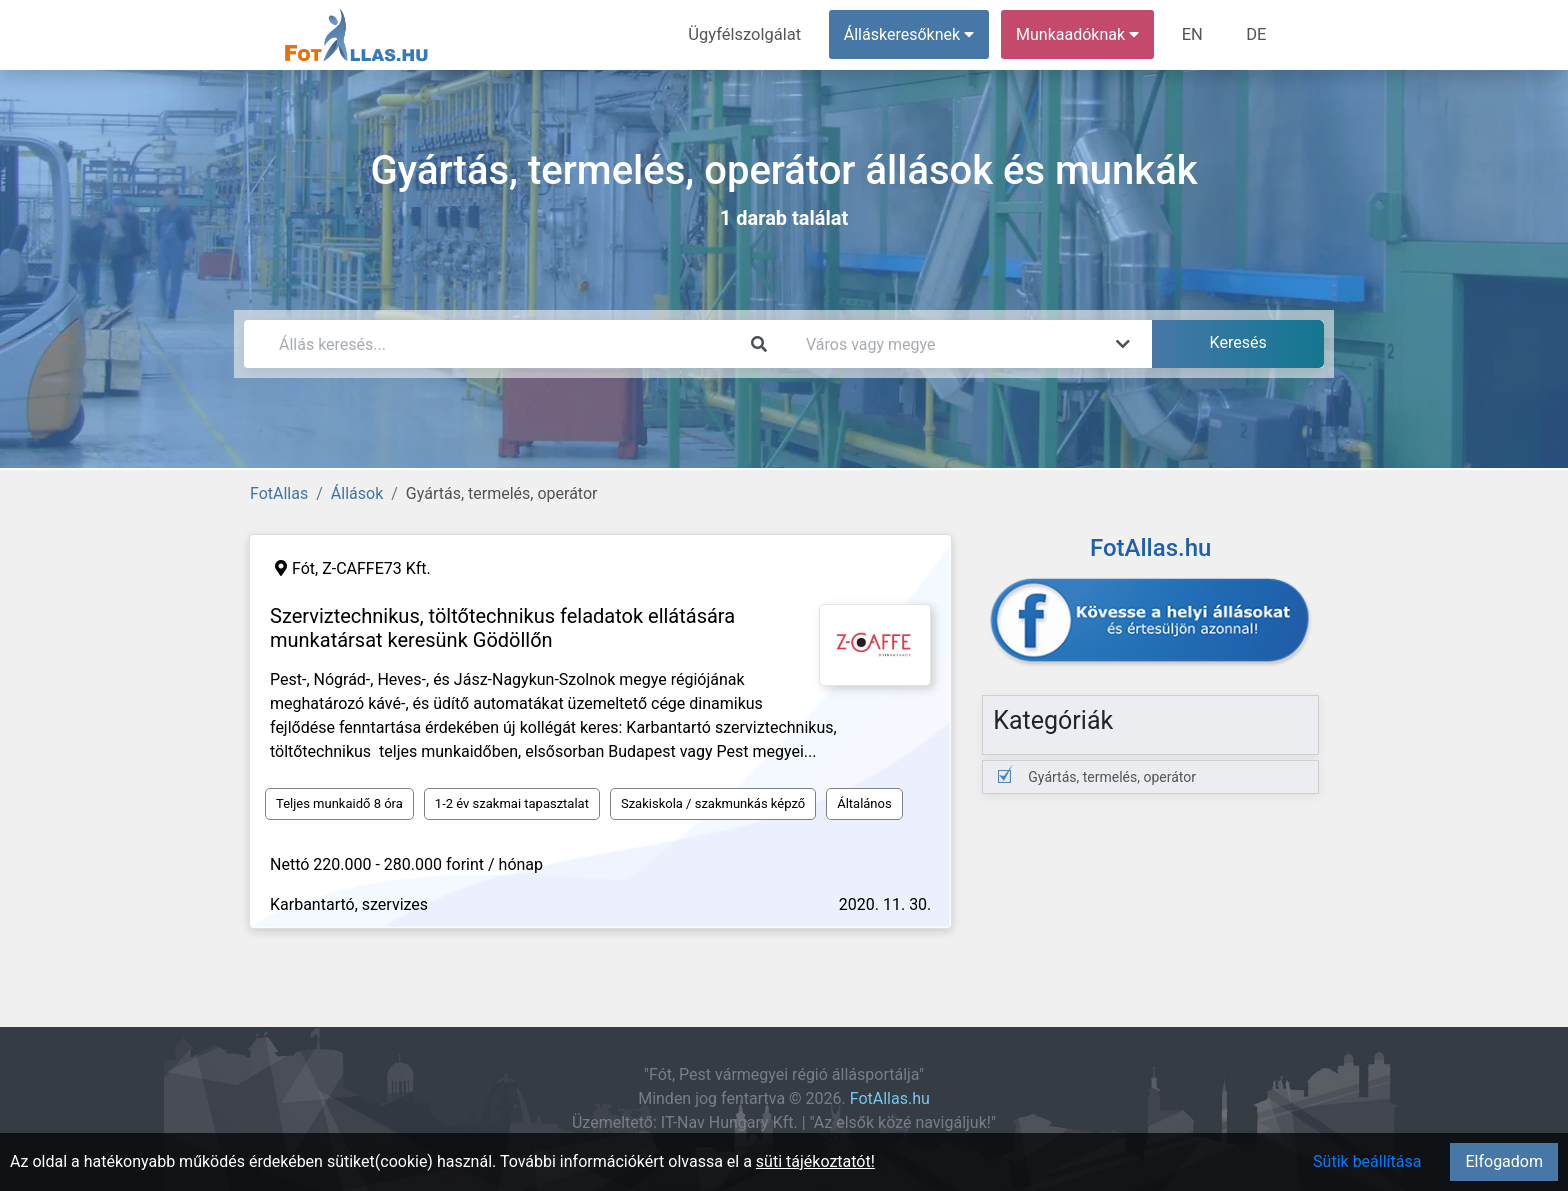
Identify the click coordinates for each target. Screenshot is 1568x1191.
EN (1195, 34)
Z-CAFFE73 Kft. (376, 568)
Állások (357, 493)
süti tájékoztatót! (815, 1161)
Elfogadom (1504, 1161)
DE (1257, 34)
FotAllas (279, 493)
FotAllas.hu (890, 1098)
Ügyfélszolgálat (750, 34)
